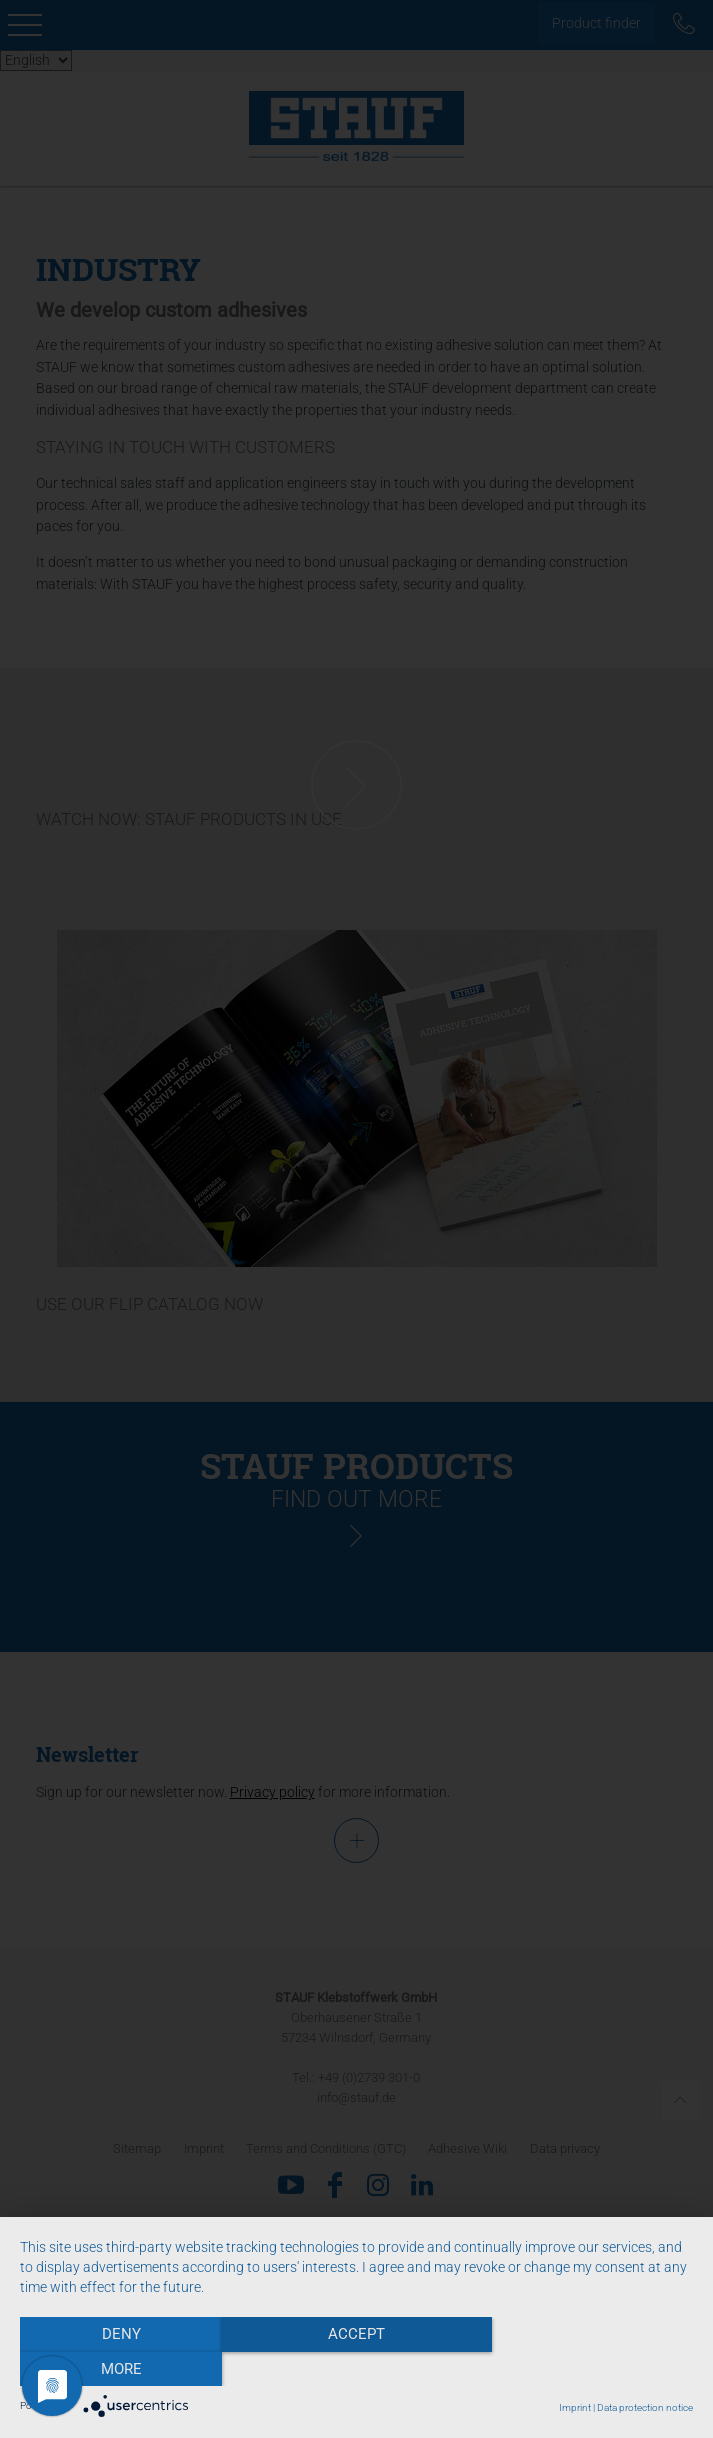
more (592, 2369)
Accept (356, 2369)
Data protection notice (645, 2407)
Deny (120, 2369)
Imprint (575, 2407)
